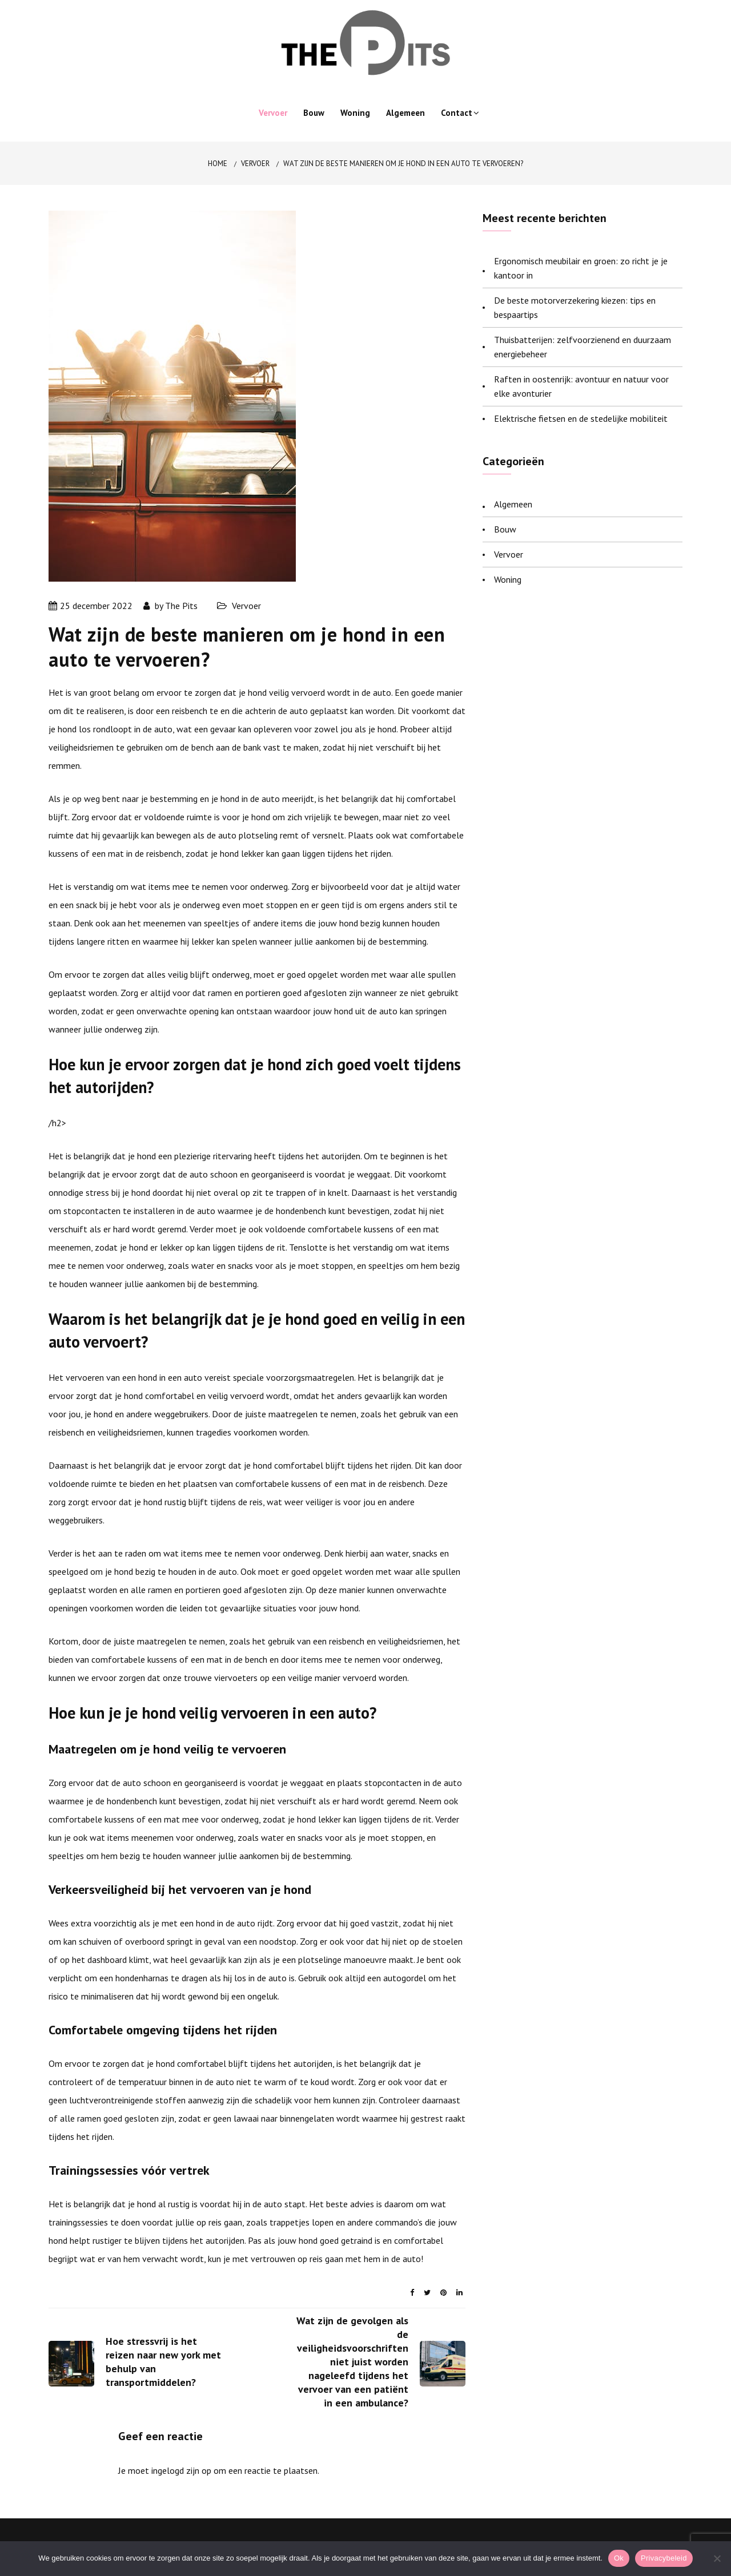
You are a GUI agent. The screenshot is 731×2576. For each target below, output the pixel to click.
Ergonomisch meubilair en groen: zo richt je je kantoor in (581, 268)
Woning (355, 112)
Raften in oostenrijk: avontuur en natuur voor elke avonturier (581, 386)
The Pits (181, 605)
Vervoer (273, 112)
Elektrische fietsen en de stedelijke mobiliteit (581, 418)
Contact (456, 112)
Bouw (313, 112)
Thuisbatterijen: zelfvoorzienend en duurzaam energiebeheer (582, 347)
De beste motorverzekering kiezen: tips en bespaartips (575, 307)
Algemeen (405, 112)
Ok (619, 2558)
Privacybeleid (664, 2558)
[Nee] (716, 2558)
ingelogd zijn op (181, 2470)
